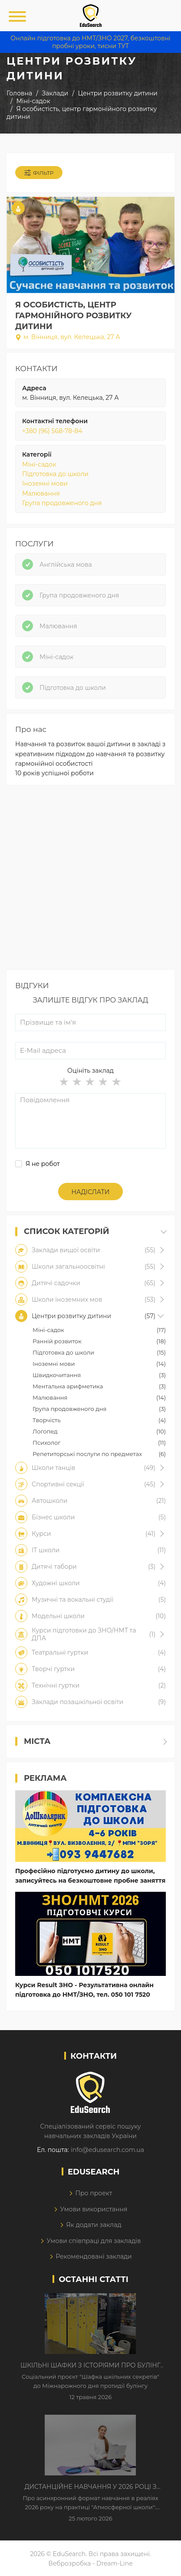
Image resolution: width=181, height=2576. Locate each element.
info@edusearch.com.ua (107, 2150)
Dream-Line (114, 2563)
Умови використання (93, 2209)
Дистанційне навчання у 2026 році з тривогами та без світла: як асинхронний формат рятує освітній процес (90, 2487)
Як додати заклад (93, 2225)
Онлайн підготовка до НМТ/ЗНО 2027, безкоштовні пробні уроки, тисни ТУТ (90, 42)
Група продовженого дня (62, 503)
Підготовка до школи (55, 474)
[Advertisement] (90, 879)
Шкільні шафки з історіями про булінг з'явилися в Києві (90, 2365)
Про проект (93, 2193)
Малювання (41, 493)
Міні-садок (39, 464)
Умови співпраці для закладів (93, 2241)
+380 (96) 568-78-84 (52, 431)
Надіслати (91, 1192)
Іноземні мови (45, 483)
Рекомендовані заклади (94, 2256)
